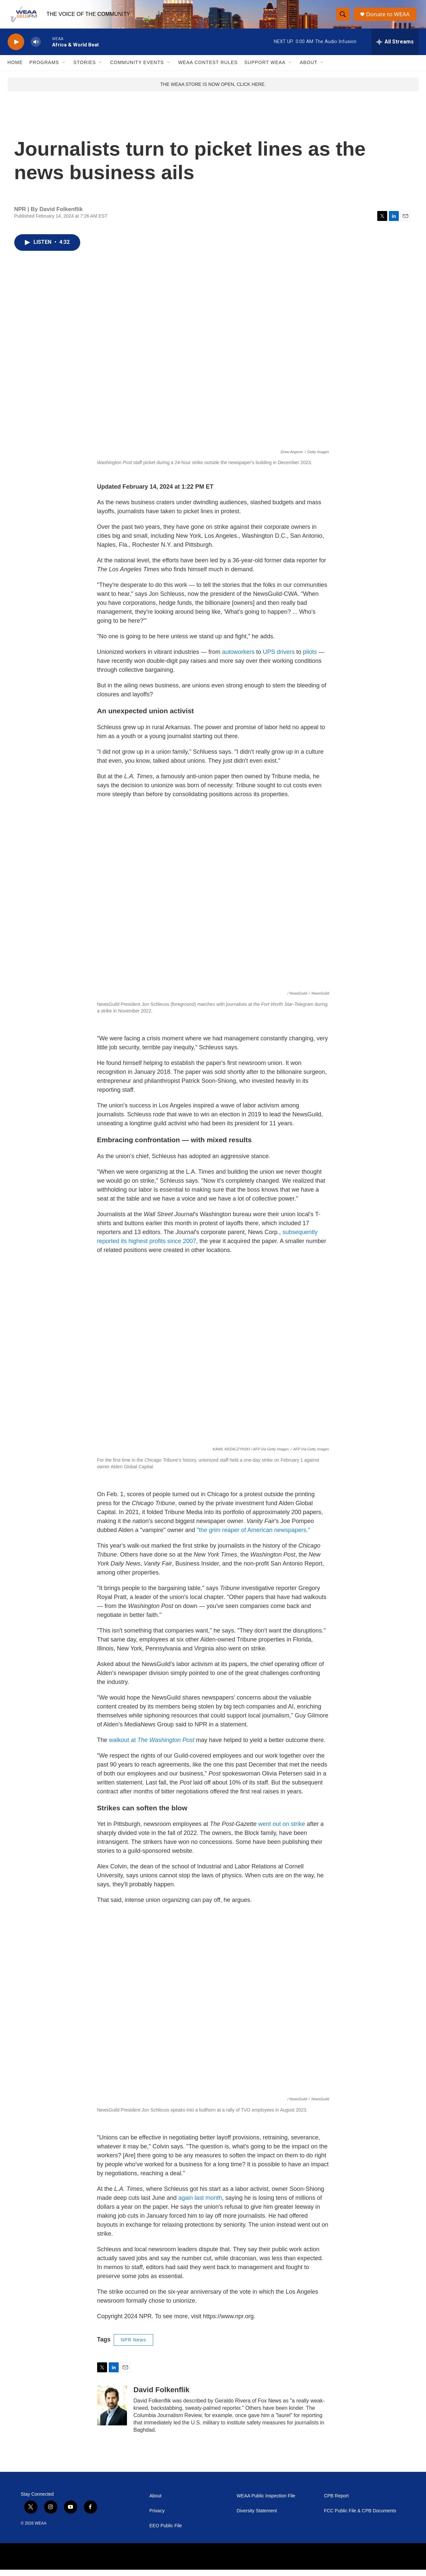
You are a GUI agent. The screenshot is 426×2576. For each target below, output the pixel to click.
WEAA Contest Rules (208, 69)
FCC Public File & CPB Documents (360, 2517)
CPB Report (336, 2502)
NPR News (133, 2346)
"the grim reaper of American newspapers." (253, 1536)
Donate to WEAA (389, 17)
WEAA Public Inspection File (266, 2502)
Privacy (157, 2517)
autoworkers (239, 658)
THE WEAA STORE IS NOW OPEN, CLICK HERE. (213, 90)
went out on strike (281, 1830)
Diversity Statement (257, 2517)
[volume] (35, 48)
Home (15, 69)
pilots (311, 658)
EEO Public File (166, 2532)
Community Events (137, 69)
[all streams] (395, 48)
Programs (44, 69)
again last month (200, 2204)
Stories (84, 69)
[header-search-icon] (342, 17)
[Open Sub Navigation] (64, 69)
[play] (16, 48)
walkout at (152, 1746)
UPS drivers (279, 658)
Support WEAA (264, 69)
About (308, 69)
